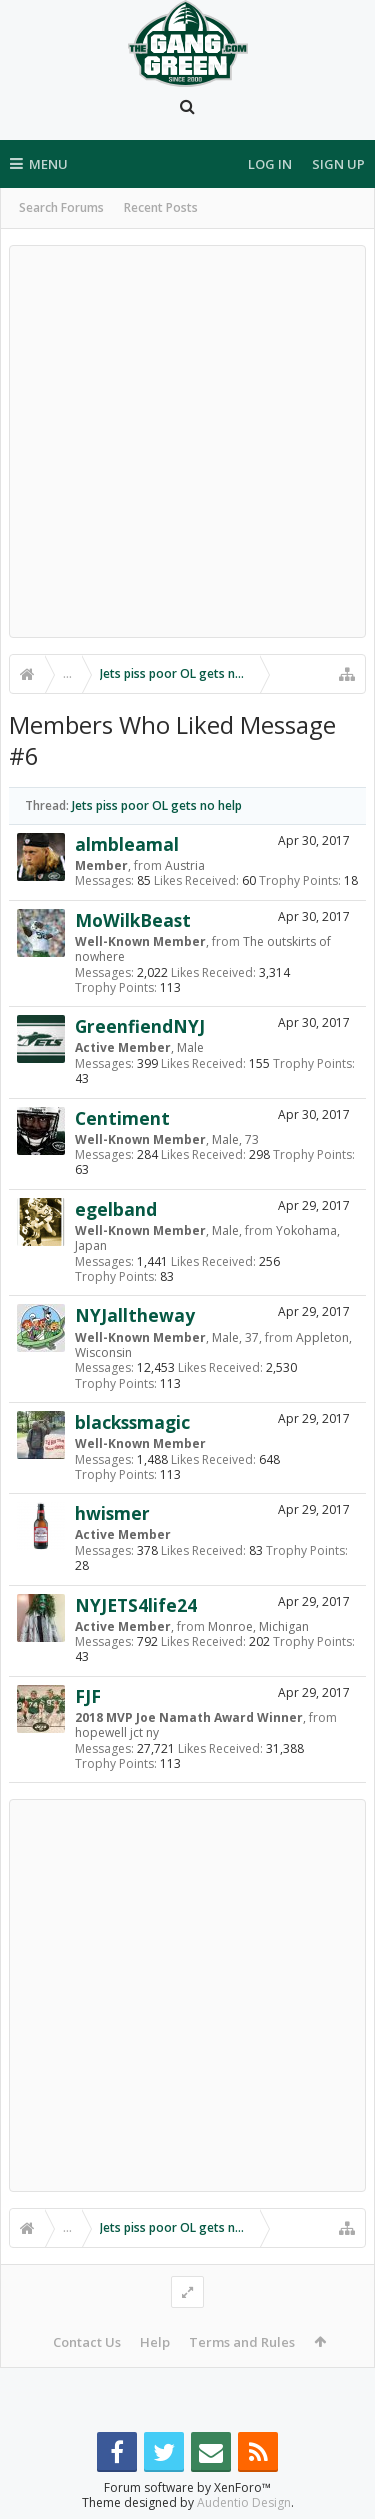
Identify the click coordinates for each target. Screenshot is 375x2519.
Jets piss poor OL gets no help (157, 805)
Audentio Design (244, 2502)
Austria (185, 865)
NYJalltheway (135, 1315)
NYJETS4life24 (136, 1605)
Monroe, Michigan (258, 1626)
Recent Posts (161, 207)
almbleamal (127, 844)
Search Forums (61, 207)
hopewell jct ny (117, 1732)
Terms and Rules (242, 2342)
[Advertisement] (187, 441)
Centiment (122, 1118)
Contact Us (87, 2342)
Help (155, 2342)
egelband (116, 1209)
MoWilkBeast (133, 920)
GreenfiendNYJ (140, 1026)
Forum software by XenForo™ (187, 2487)
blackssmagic (132, 1422)
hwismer (112, 1513)
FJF (88, 1696)
